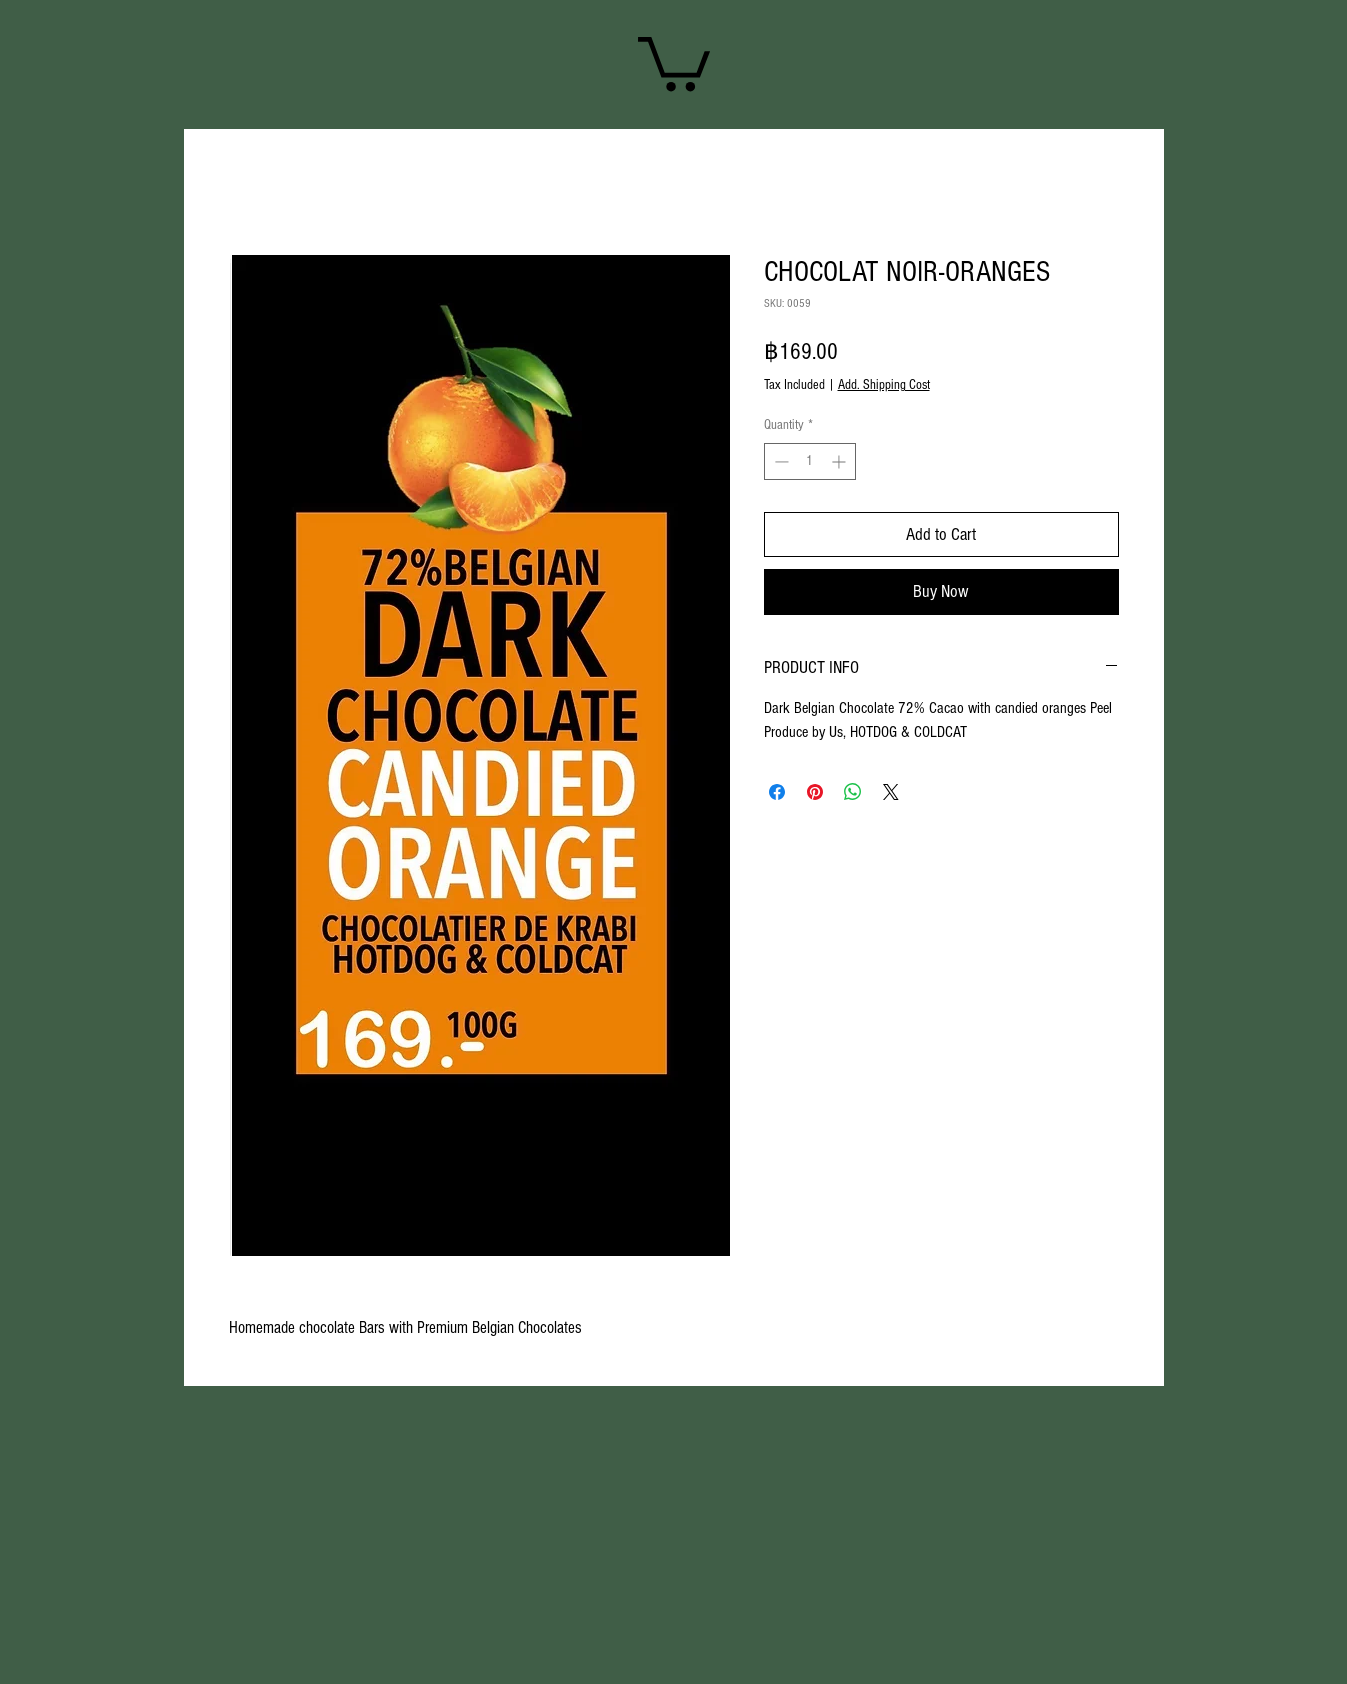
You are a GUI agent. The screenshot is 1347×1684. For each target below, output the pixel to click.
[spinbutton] (810, 461)
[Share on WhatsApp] (853, 792)
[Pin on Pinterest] (815, 792)
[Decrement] (779, 461)
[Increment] (840, 461)
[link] (674, 61)
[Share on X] (891, 792)
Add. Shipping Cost (884, 385)
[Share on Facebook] (777, 792)
